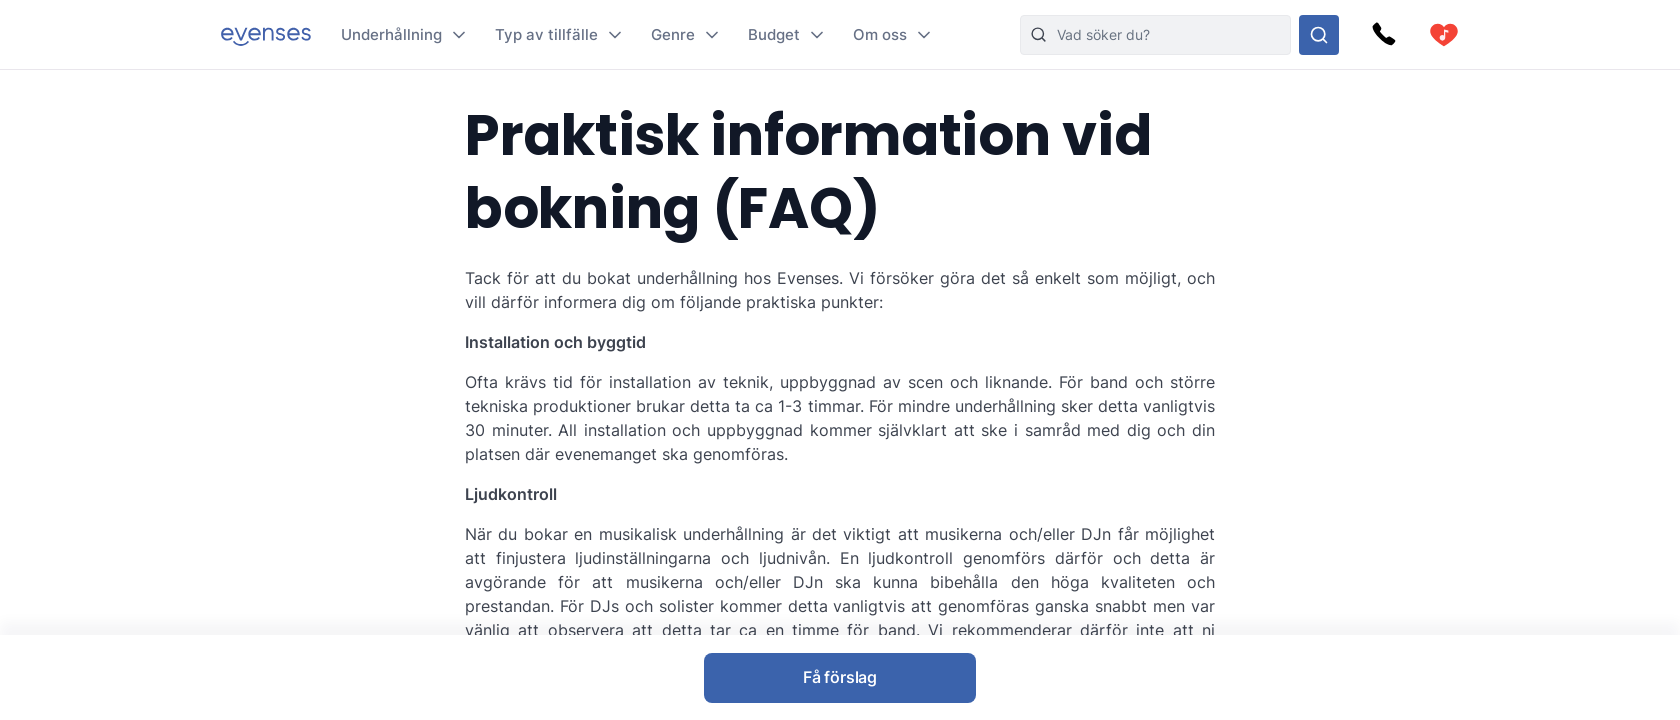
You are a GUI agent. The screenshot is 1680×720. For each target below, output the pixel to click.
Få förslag (840, 677)
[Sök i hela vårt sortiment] (1319, 35)
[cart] (1444, 35)
